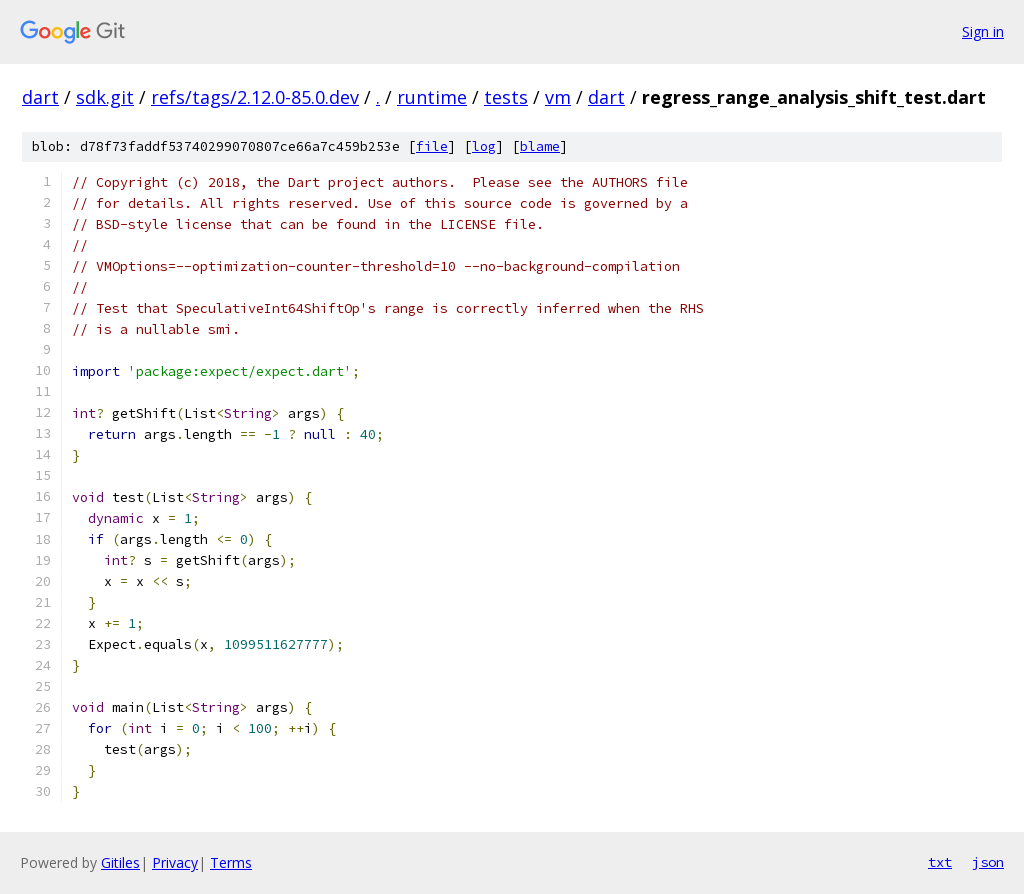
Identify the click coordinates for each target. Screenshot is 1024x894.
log (484, 146)
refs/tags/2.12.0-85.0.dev (255, 97)
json (988, 862)
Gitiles (120, 862)
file (432, 146)
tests (506, 97)
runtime (432, 97)
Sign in (983, 31)
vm (558, 97)
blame (540, 146)
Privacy (175, 862)
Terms (231, 862)
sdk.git (105, 97)
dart (40, 97)
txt (940, 862)
